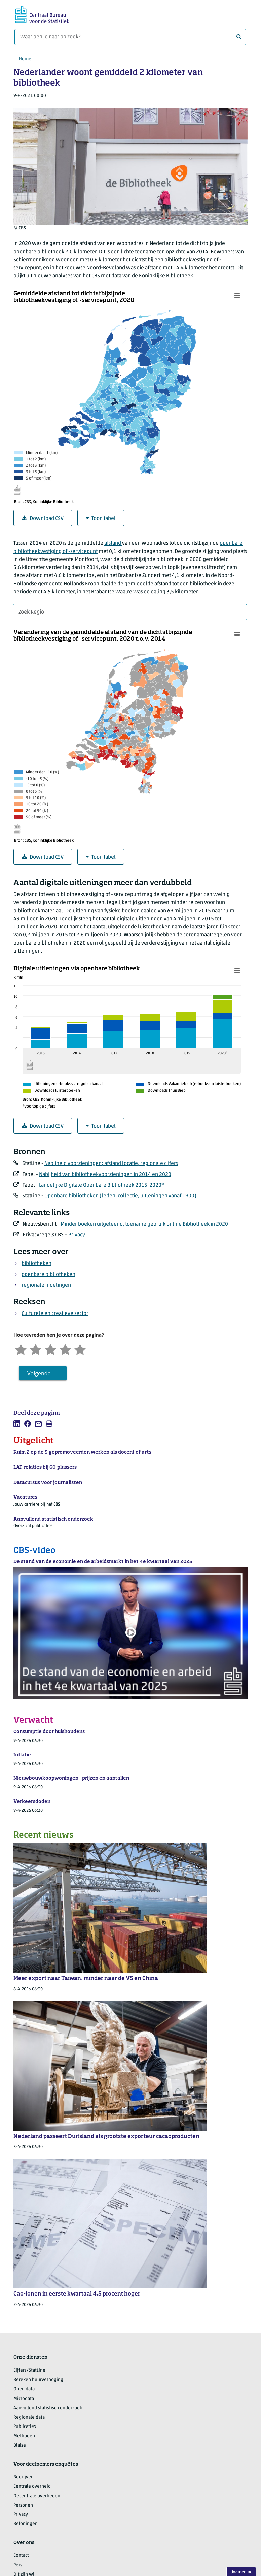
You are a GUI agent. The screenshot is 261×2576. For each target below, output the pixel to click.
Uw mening (241, 2572)
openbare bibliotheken (48, 1274)
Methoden (24, 2436)
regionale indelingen (46, 1285)
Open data (24, 2389)
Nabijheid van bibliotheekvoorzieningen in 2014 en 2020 (105, 1174)
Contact (21, 2555)
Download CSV (43, 518)
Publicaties (24, 2426)
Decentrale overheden (36, 2496)
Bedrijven (23, 2477)
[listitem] (17, 1424)
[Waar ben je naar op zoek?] (130, 37)
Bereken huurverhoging (38, 2380)
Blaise (19, 2445)
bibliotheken (36, 1263)
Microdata (23, 2399)
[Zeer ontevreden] (20, 1349)
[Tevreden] (65, 1349)
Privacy (76, 1235)
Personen (23, 2505)
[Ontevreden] (35, 1349)
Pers (17, 2565)
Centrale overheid (32, 2486)
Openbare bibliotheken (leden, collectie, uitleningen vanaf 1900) (120, 1196)
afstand (113, 543)
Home (25, 59)
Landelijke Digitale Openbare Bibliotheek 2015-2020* (101, 1185)
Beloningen (25, 2524)
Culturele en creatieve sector (55, 1313)
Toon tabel (101, 518)
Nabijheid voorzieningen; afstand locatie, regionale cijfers (111, 1163)
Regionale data (29, 2417)
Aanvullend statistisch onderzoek (47, 2408)
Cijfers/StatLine (29, 2370)
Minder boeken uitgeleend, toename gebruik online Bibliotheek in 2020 (144, 1224)
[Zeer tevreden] (80, 1349)
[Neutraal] (50, 1349)
